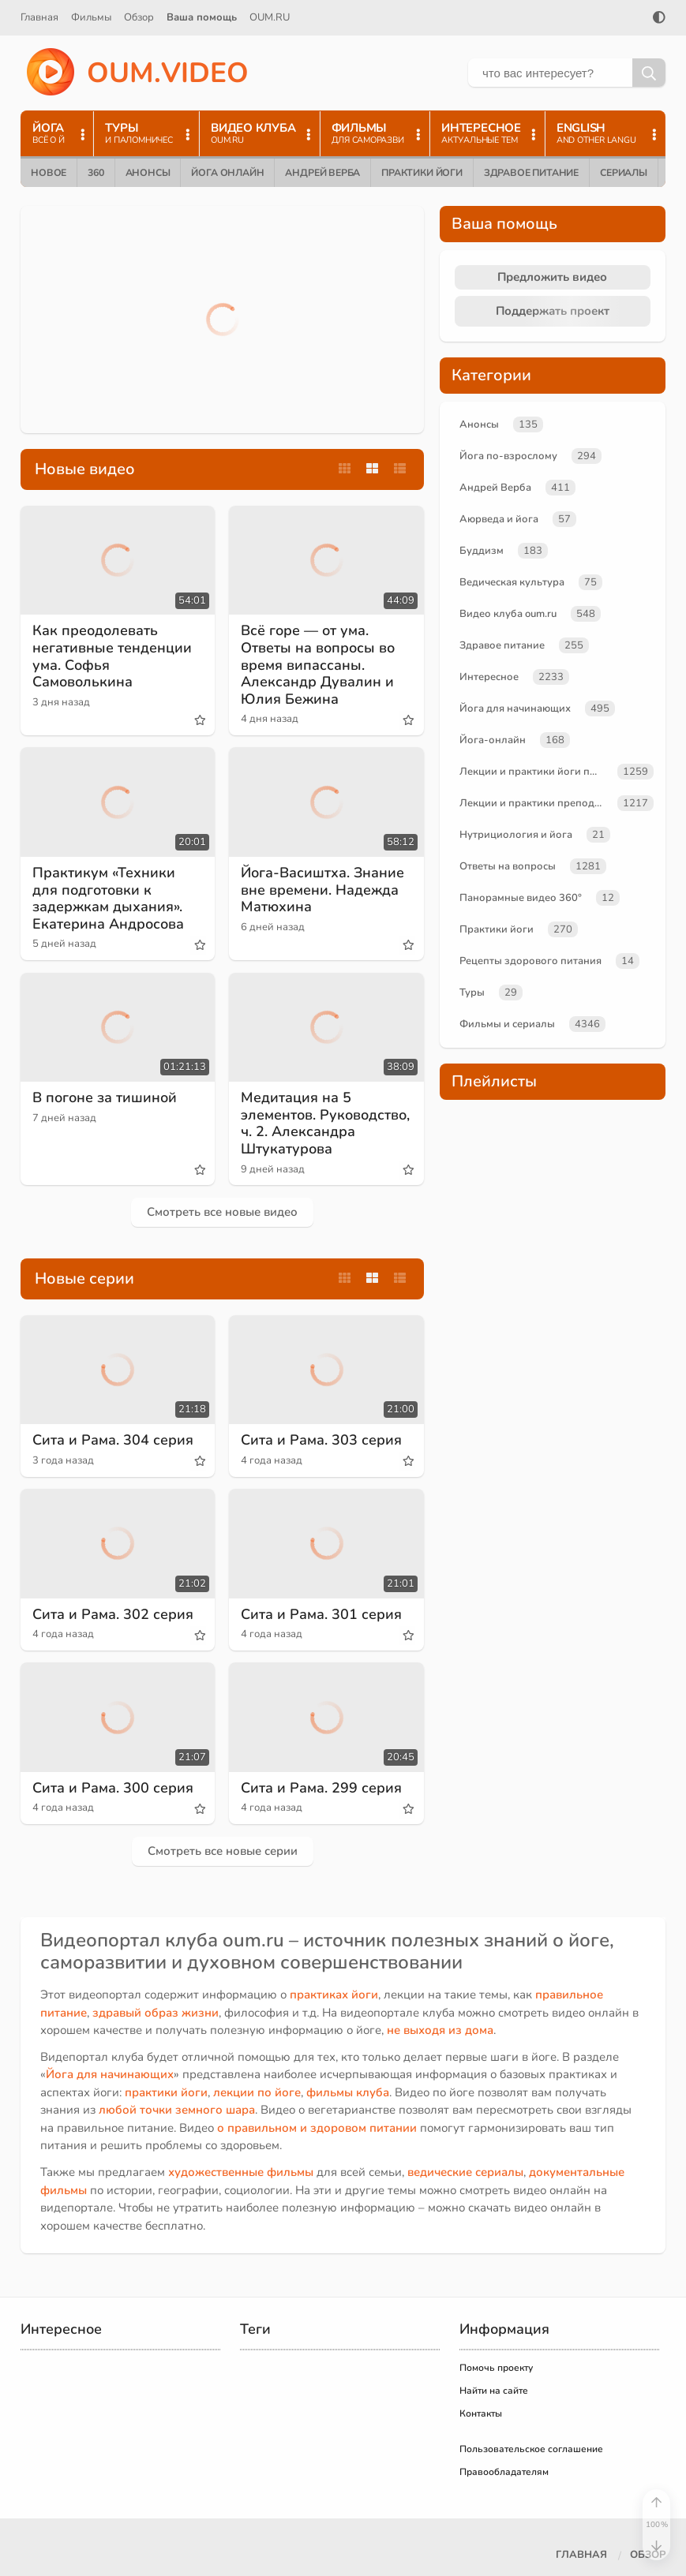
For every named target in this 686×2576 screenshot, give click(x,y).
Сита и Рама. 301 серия (321, 1614)
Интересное (489, 677)
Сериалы (623, 172)
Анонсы (148, 172)
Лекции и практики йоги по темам (535, 772)
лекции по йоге (257, 2092)
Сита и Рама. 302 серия (112, 1614)
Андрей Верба (322, 172)
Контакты (480, 2413)
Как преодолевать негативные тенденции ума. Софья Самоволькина (112, 656)
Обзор (139, 17)
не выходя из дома (440, 2030)
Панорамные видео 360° (520, 898)
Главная (39, 17)
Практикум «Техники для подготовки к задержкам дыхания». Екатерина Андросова (108, 898)
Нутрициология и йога (515, 835)
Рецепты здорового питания (530, 961)
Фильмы (91, 17)
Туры (472, 992)
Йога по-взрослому (508, 456)
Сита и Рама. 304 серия (112, 1439)
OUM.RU (269, 17)
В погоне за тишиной (104, 1097)
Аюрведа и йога (498, 519)
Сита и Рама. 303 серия (321, 1439)
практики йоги (166, 2092)
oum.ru (253, 1940)
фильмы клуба (347, 2092)
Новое (48, 172)
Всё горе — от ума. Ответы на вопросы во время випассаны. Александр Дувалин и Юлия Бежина (318, 664)
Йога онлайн (227, 172)
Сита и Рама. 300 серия (112, 1787)
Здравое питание (531, 172)
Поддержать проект (552, 311)
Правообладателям (504, 2472)
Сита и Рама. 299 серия (321, 1787)
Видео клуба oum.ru (508, 614)
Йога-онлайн (492, 740)
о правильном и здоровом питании (317, 2128)
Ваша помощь (202, 17)
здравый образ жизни (155, 2013)
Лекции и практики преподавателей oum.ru (535, 803)
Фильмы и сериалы (507, 1024)
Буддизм (481, 551)
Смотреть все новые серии (223, 1851)
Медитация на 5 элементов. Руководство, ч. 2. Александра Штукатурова (325, 1123)
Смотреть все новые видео (222, 1212)
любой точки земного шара (177, 2110)
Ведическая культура (511, 582)
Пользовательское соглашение (531, 2449)
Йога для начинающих (515, 708)
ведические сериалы (465, 2172)
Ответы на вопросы (507, 866)
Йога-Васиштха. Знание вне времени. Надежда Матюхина (322, 889)
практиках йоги (334, 1994)
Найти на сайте (493, 2390)
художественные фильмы (240, 2172)
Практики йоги (422, 172)
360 (95, 172)
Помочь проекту (496, 2367)
